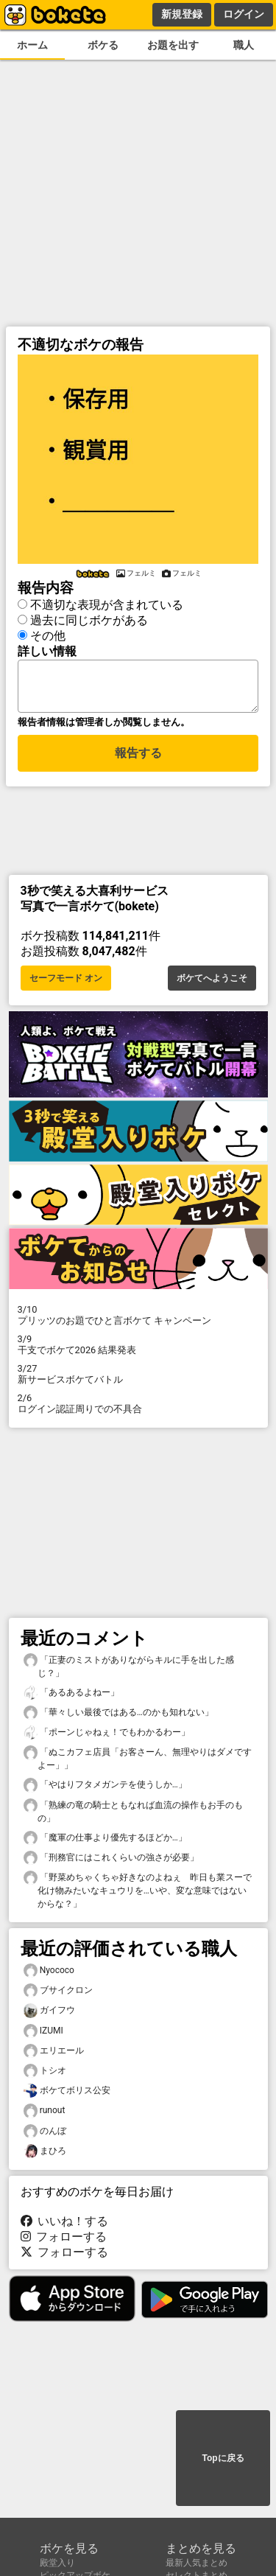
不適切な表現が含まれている (106, 603)
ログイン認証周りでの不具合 (138, 1408)
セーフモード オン (65, 982)
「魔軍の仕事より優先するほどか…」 (105, 1842)
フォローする (64, 2241)
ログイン (243, 14)
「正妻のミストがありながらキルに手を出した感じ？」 (129, 1670)
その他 (48, 633)
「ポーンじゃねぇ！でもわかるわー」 (107, 1737)
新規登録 (181, 14)
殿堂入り (57, 2563)
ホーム (32, 45)
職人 (243, 45)
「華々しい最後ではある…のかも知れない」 (118, 1717)
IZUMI (43, 2035)
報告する (138, 759)
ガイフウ (49, 2015)
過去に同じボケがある (89, 618)
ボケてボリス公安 (67, 2095)
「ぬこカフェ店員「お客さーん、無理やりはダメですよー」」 (138, 1762)
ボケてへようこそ (212, 982)
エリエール (54, 2055)
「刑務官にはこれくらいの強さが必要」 (111, 1862)
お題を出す (173, 45)
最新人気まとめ (196, 2563)
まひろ (45, 2156)
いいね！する (65, 2226)
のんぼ (45, 2136)
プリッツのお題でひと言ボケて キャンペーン (138, 1319)
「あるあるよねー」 (71, 1697)
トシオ (45, 2075)
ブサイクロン (58, 1995)
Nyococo (49, 1975)
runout (45, 2115)
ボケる (103, 45)
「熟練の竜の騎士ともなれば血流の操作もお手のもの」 (133, 1815)
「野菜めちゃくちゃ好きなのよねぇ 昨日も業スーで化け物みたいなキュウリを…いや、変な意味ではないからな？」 (138, 1894)
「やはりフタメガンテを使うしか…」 (105, 1789)
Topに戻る (223, 2459)
